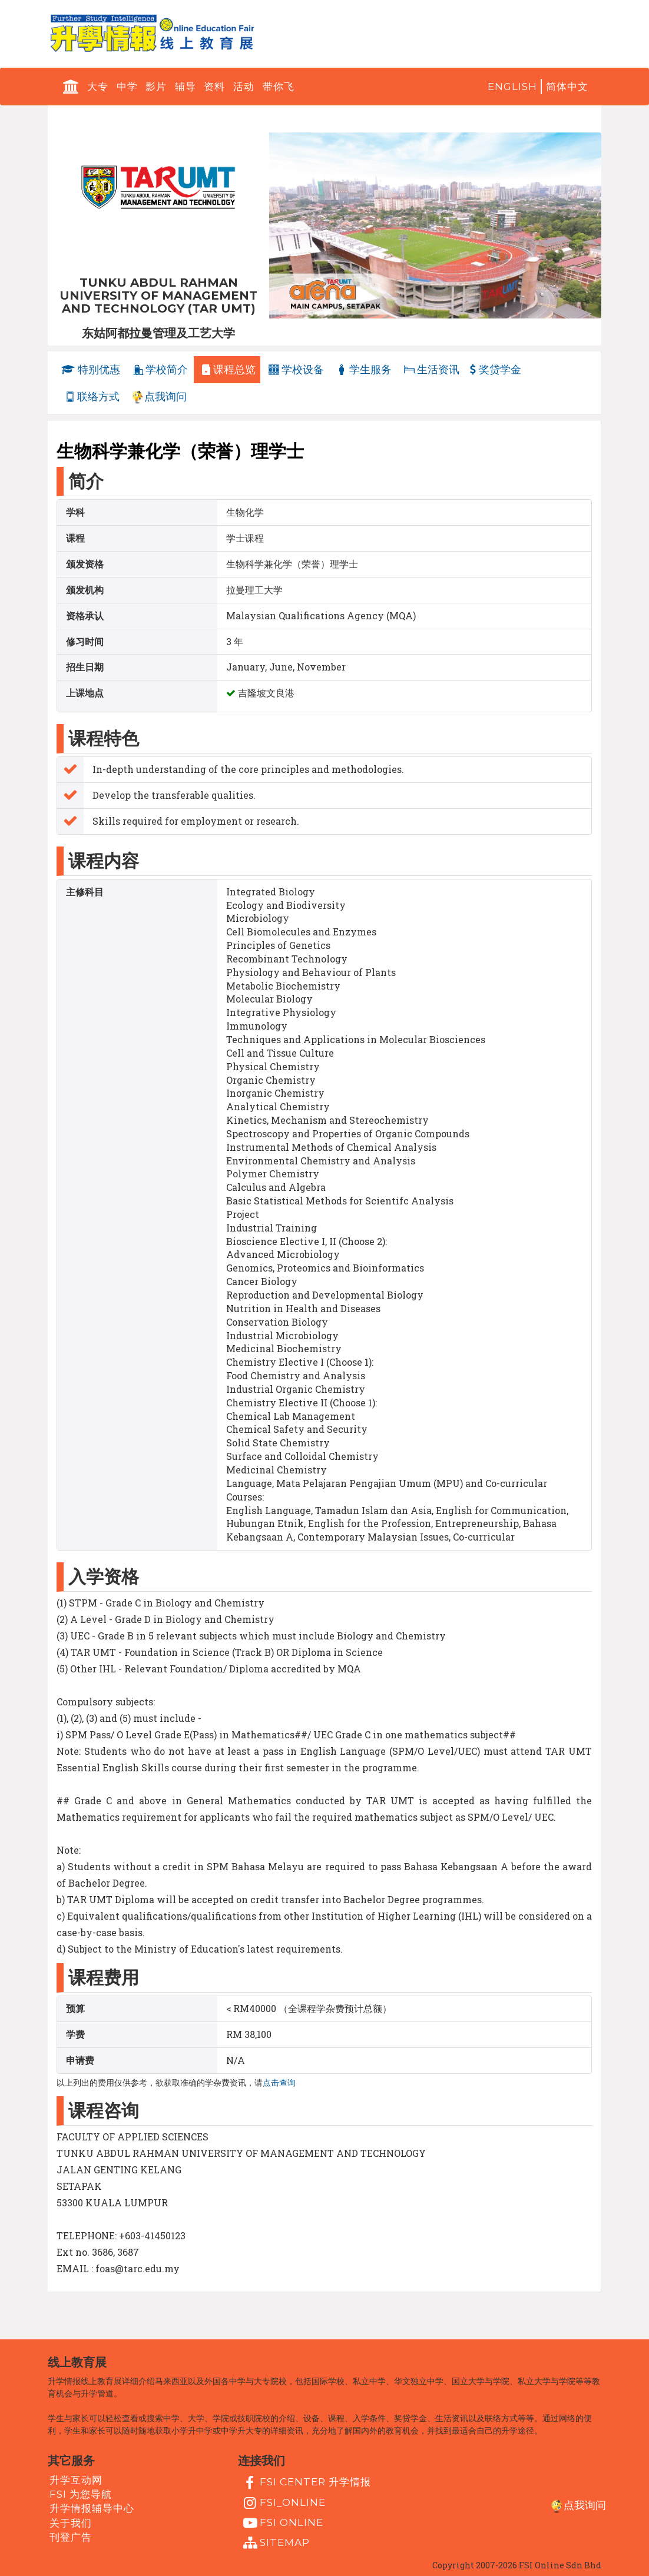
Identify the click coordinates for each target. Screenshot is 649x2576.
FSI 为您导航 (80, 2494)
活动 (243, 86)
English (512, 86)
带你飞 (278, 86)
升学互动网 (75, 2480)
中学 (127, 86)
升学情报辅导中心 (91, 2508)
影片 (156, 86)
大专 (97, 86)
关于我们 (70, 2522)
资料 (214, 86)
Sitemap (275, 2542)
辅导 (185, 86)
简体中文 (567, 86)
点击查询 (279, 2082)
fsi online (282, 2522)
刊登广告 (70, 2537)
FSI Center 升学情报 (306, 2482)
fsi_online (283, 2502)
